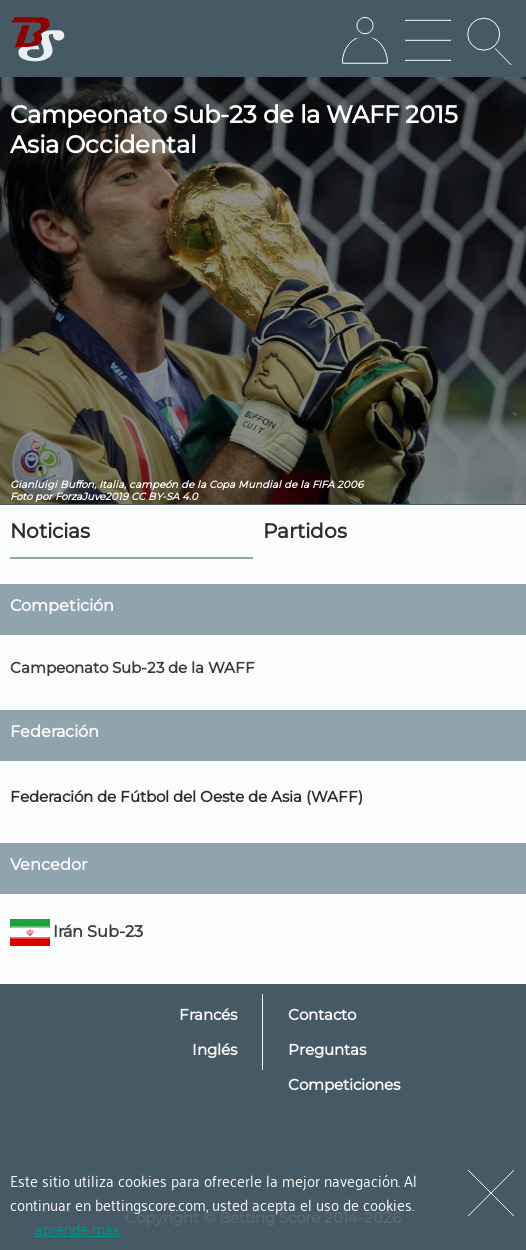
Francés (208, 1014)
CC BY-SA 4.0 (164, 496)
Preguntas (327, 1049)
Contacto (322, 1014)
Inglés (214, 1049)
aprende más (77, 1228)
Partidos (305, 531)
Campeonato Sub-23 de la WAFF (132, 667)
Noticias (50, 531)
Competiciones (344, 1084)
